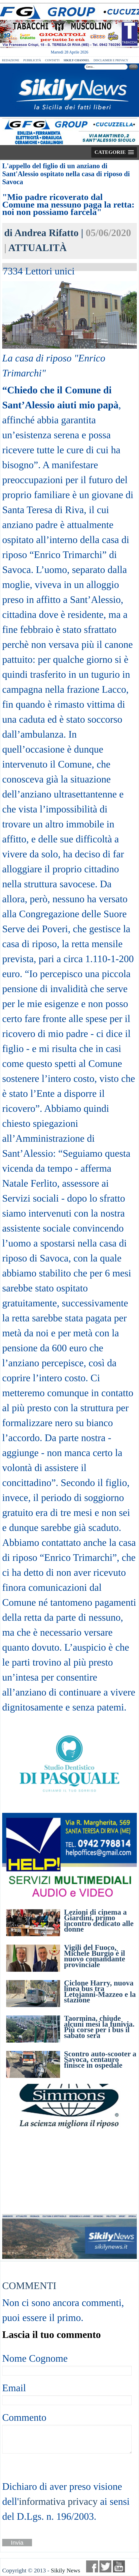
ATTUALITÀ (37, 247)
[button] (114, 152)
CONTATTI (52, 60)
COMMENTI (29, 2285)
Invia (17, 2542)
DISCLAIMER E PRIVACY (110, 60)
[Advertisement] (69, 2171)
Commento (24, 2417)
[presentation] (32, 2466)
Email (14, 2387)
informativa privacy (58, 2501)
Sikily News (65, 2570)
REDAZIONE (10, 60)
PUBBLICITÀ (32, 60)
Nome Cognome (35, 2358)
